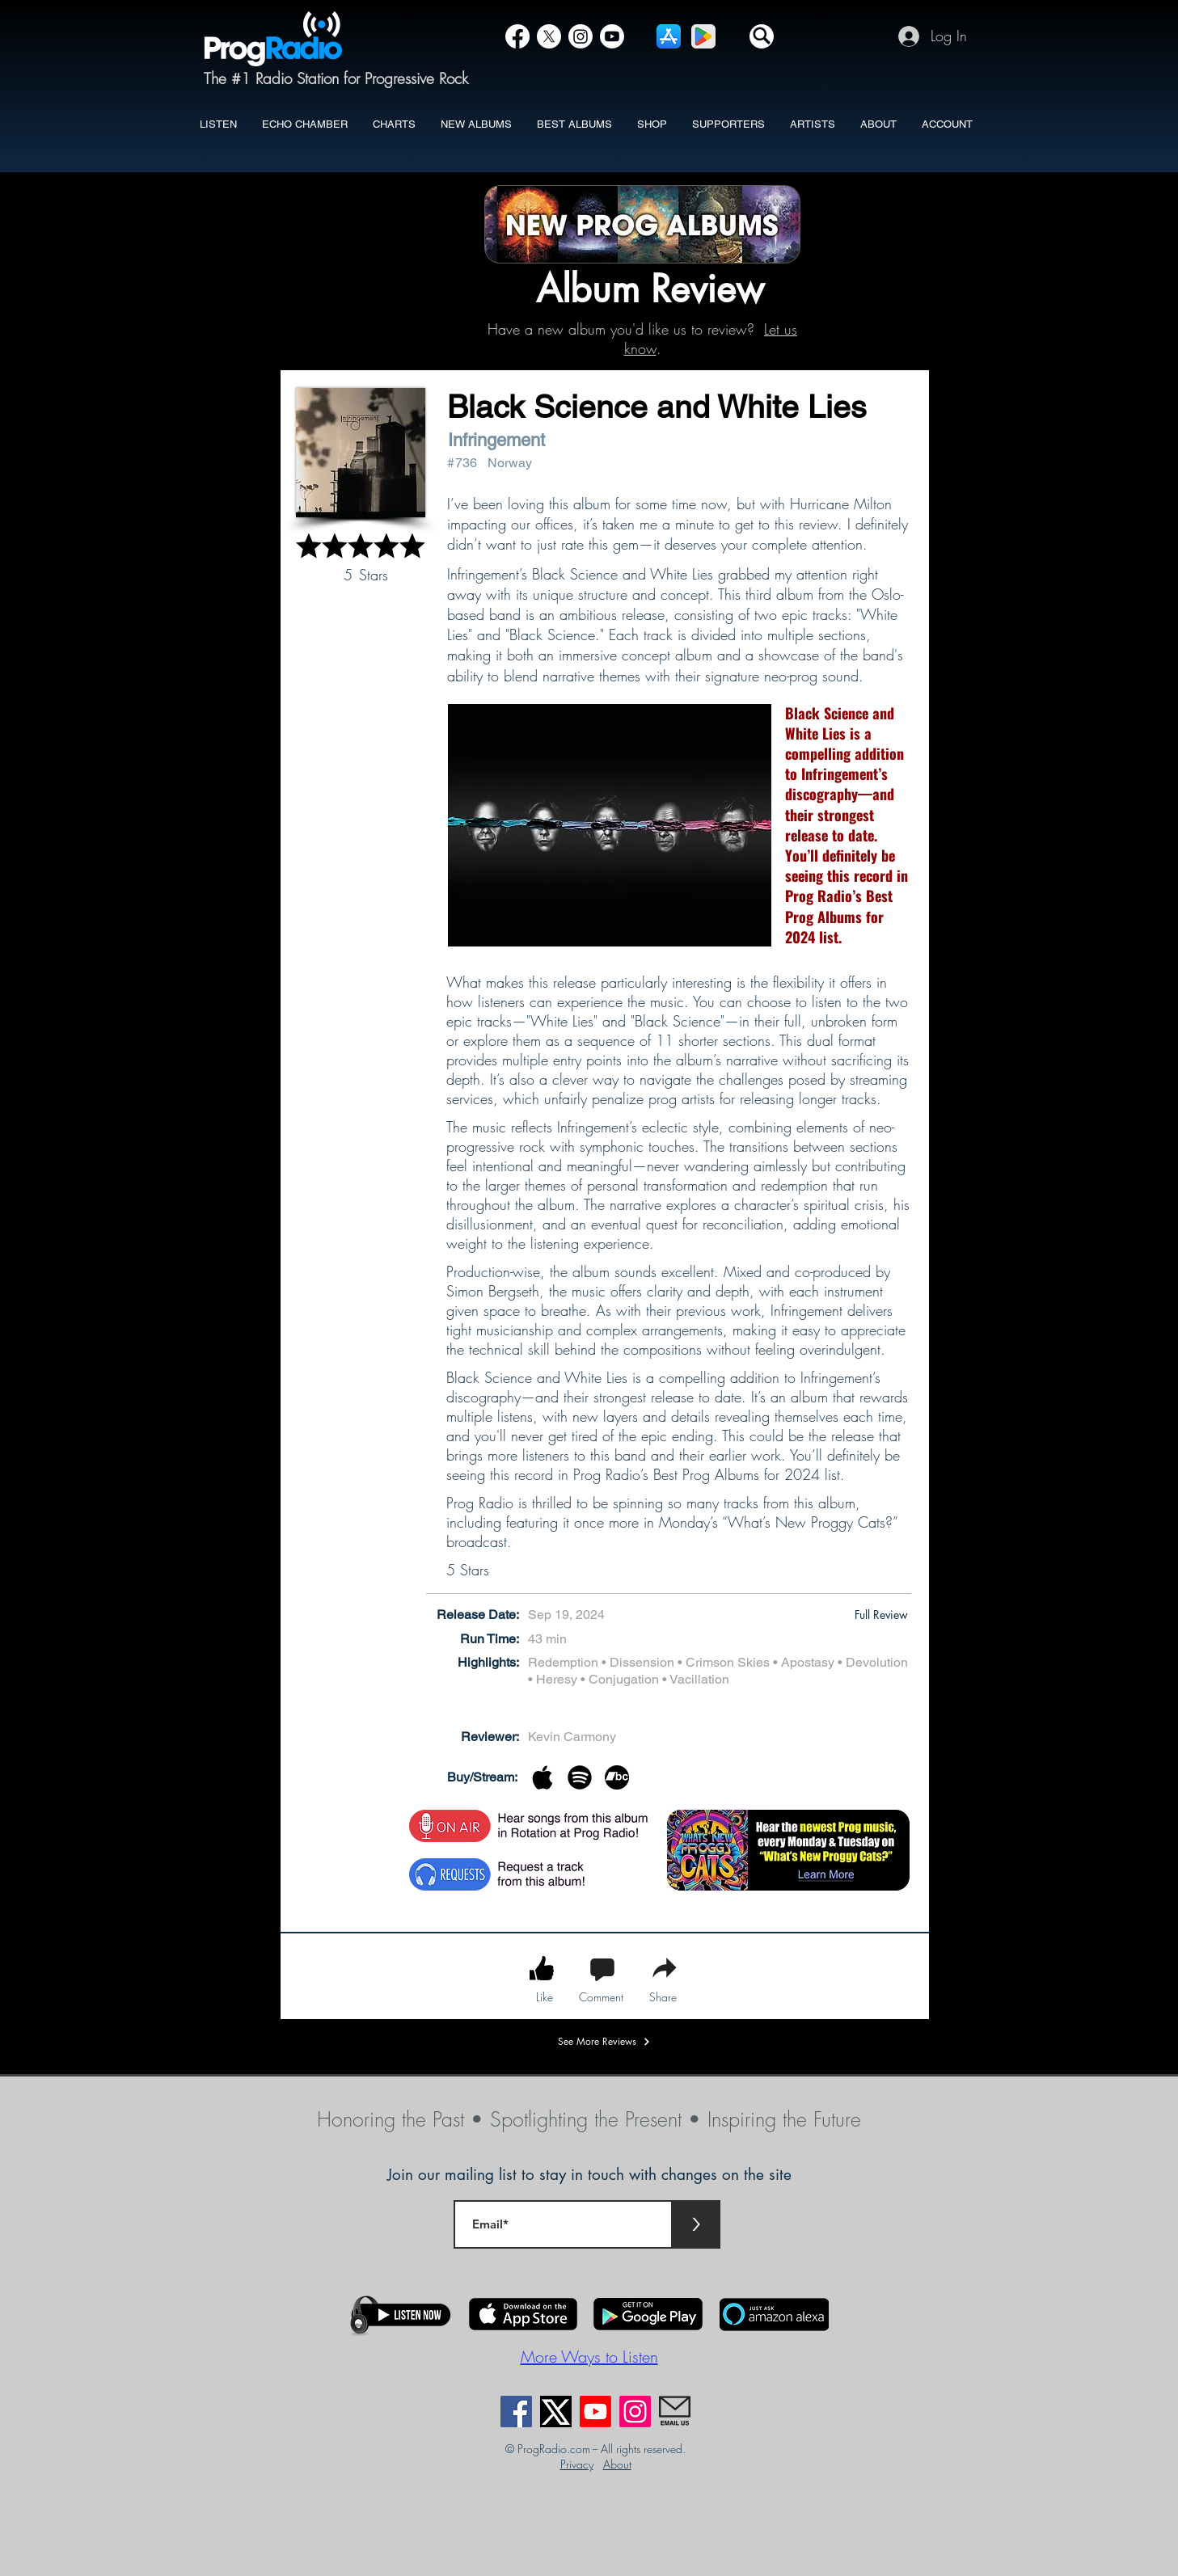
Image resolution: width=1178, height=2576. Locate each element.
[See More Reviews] (604, 2042)
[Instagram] (580, 36)
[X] (549, 36)
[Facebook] (517, 36)
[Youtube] (595, 2411)
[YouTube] (612, 36)
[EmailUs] (674, 2411)
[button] (761, 36)
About (617, 2464)
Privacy (576, 2464)
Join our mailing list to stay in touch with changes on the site (589, 2175)
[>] (696, 2224)
